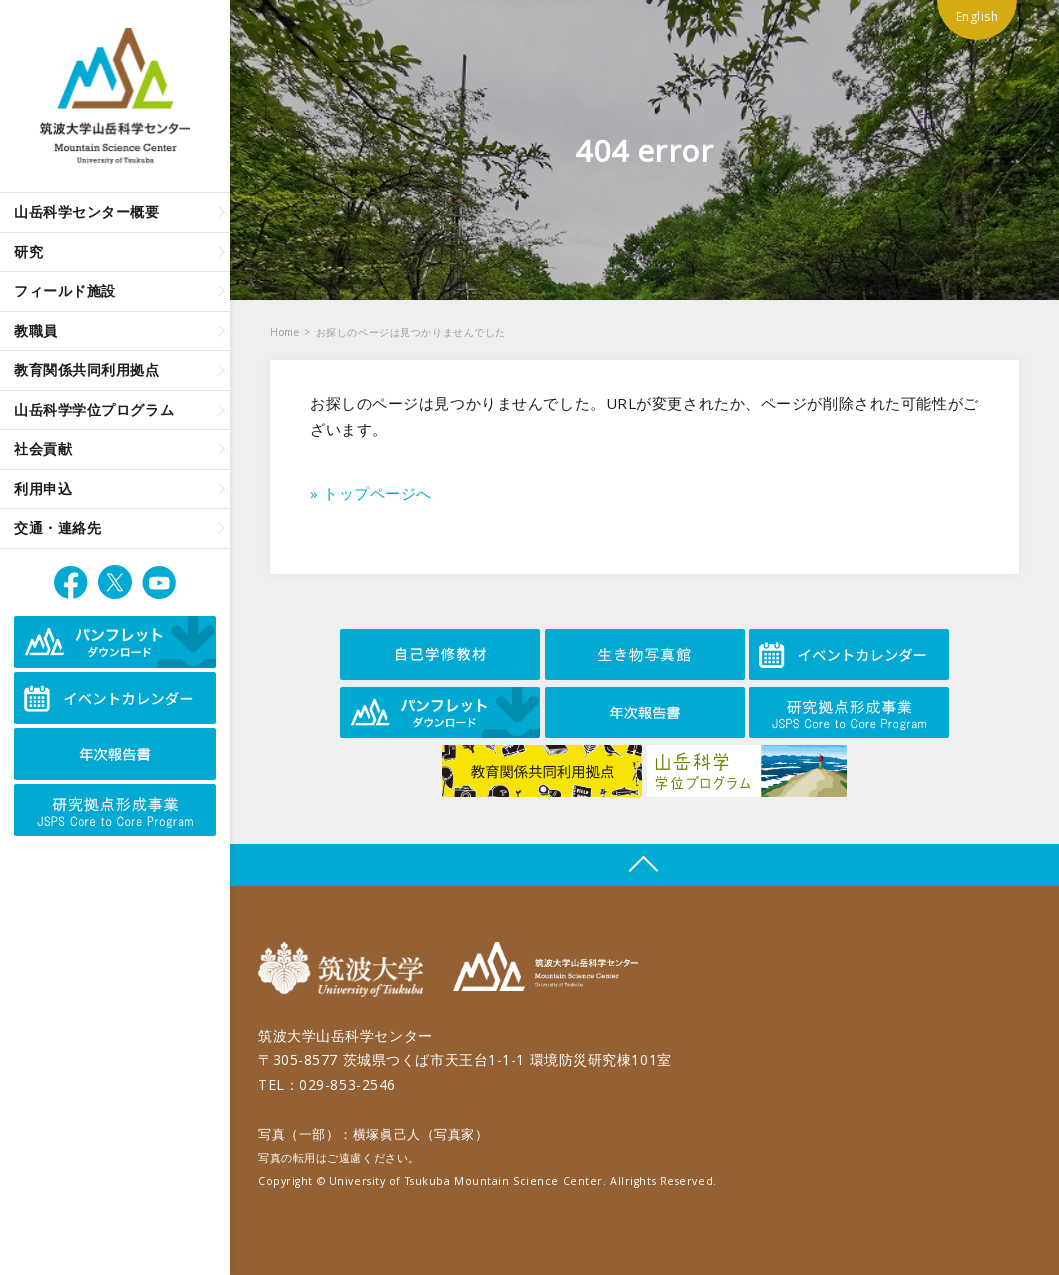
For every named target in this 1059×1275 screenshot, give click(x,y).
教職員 (36, 330)
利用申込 (43, 488)
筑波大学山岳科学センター (545, 969)
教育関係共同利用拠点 (87, 369)
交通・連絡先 (57, 527)
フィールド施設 (65, 290)
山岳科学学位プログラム (94, 409)
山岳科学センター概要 (87, 211)
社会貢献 (43, 448)
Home (284, 332)
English (977, 16)
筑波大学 (345, 969)
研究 (28, 251)
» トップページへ (371, 493)
